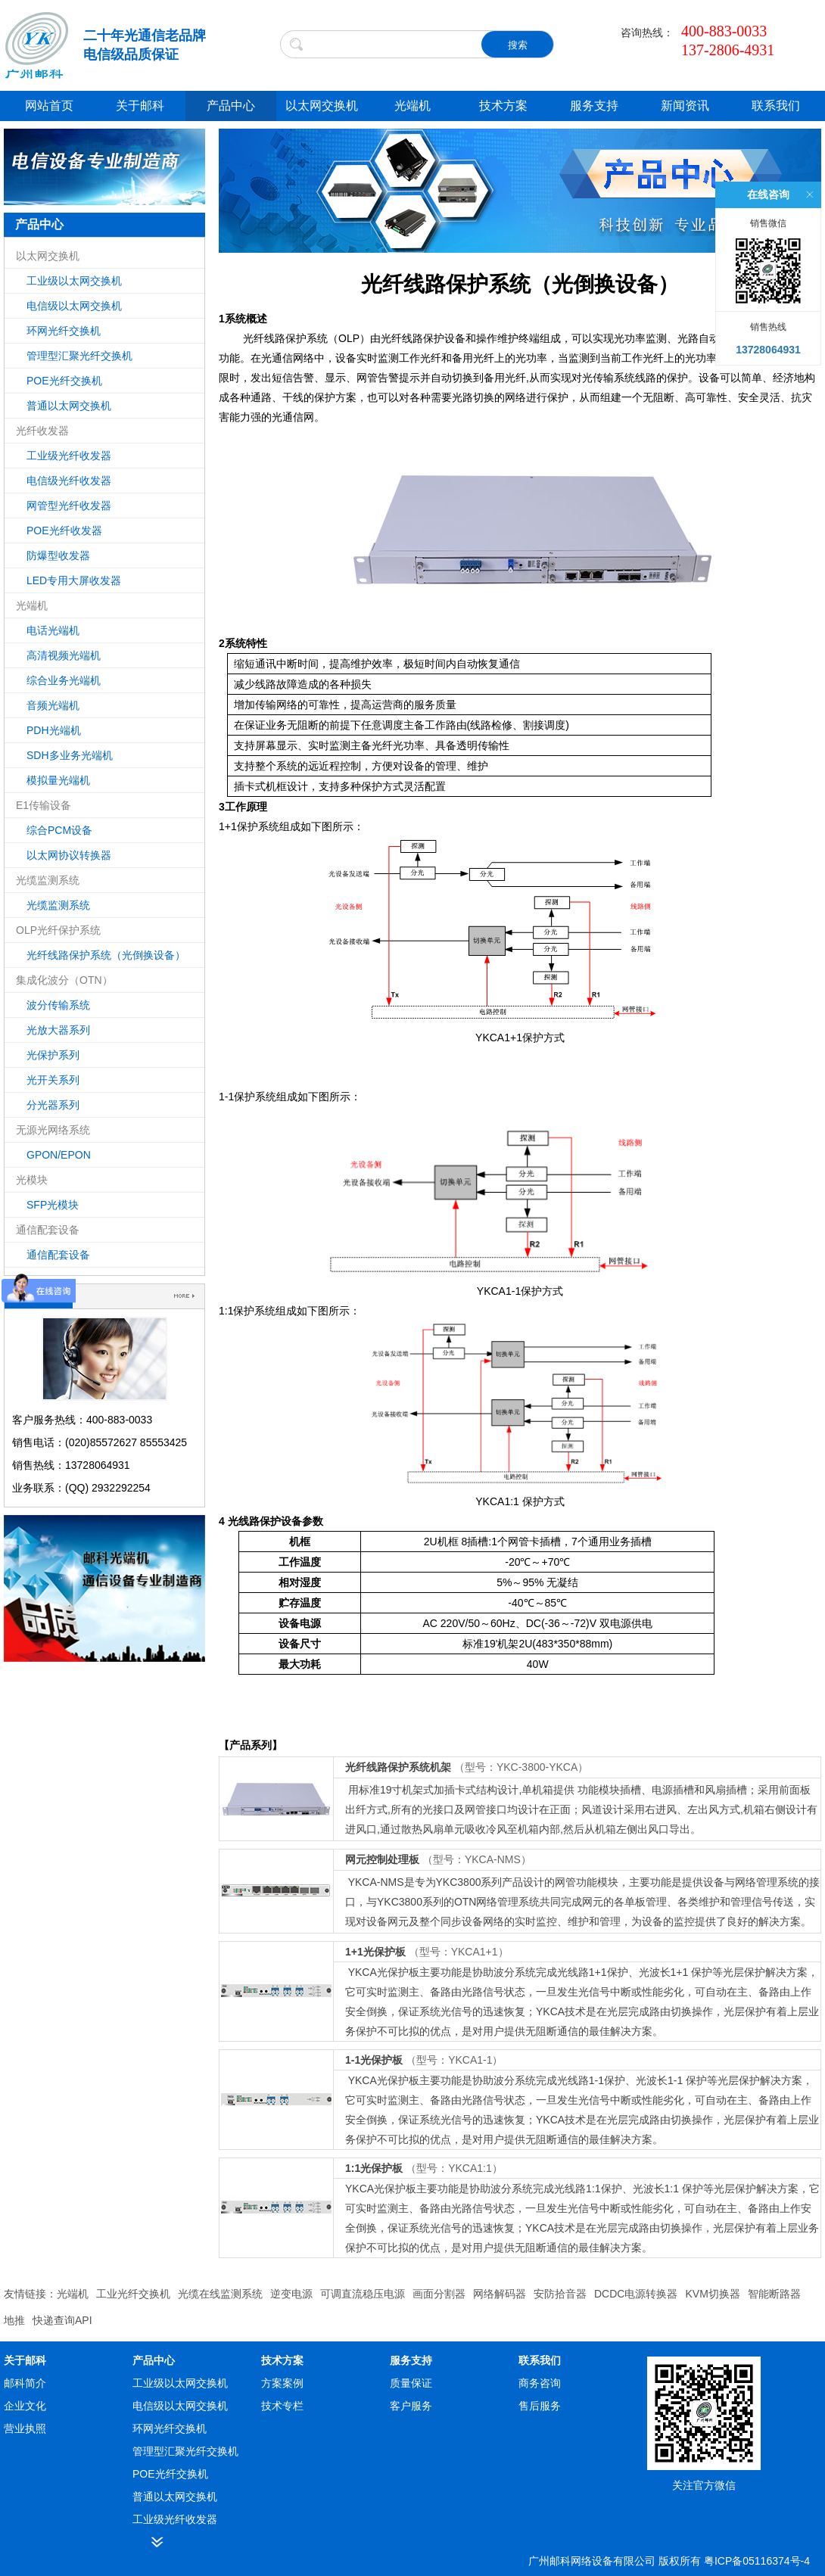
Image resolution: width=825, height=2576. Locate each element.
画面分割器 (438, 2294)
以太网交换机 (321, 105)
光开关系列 (52, 1080)
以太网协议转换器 (68, 855)
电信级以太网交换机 (74, 306)
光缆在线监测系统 (220, 2294)
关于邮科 (140, 105)
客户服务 (411, 2406)
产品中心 (231, 105)
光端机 (412, 105)
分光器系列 (52, 1105)
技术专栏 (282, 2406)
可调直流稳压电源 (362, 2294)
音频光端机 (52, 705)
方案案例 (282, 2383)
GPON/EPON (58, 1155)
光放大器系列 (58, 1030)
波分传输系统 (58, 1005)
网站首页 (49, 105)
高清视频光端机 (63, 655)
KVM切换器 (712, 2294)
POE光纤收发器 (64, 530)
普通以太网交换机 (68, 406)
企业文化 (25, 2406)
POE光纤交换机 (64, 381)
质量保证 (411, 2383)
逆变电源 (291, 2294)
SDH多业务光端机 (69, 755)
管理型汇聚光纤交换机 (79, 356)
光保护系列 (52, 1055)
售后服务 (539, 2406)
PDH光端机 (53, 730)
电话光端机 (52, 630)
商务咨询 (539, 2383)
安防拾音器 (560, 2294)
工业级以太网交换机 (74, 281)
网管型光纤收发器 (68, 505)
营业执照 (25, 2428)
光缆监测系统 (58, 905)
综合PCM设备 (59, 830)
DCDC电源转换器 (635, 2294)
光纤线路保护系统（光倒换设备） (105, 955)
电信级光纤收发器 (68, 480)
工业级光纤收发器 (68, 456)
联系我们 (776, 105)
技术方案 (503, 105)
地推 (14, 2320)
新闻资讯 (685, 105)
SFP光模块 (52, 1205)
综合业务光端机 (63, 680)
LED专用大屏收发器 (73, 580)
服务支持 (594, 105)
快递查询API (62, 2320)
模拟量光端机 (58, 780)
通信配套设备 (58, 1255)
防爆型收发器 (58, 555)
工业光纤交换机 (133, 2294)
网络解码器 (499, 2294)
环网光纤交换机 (63, 331)
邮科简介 (25, 2383)
